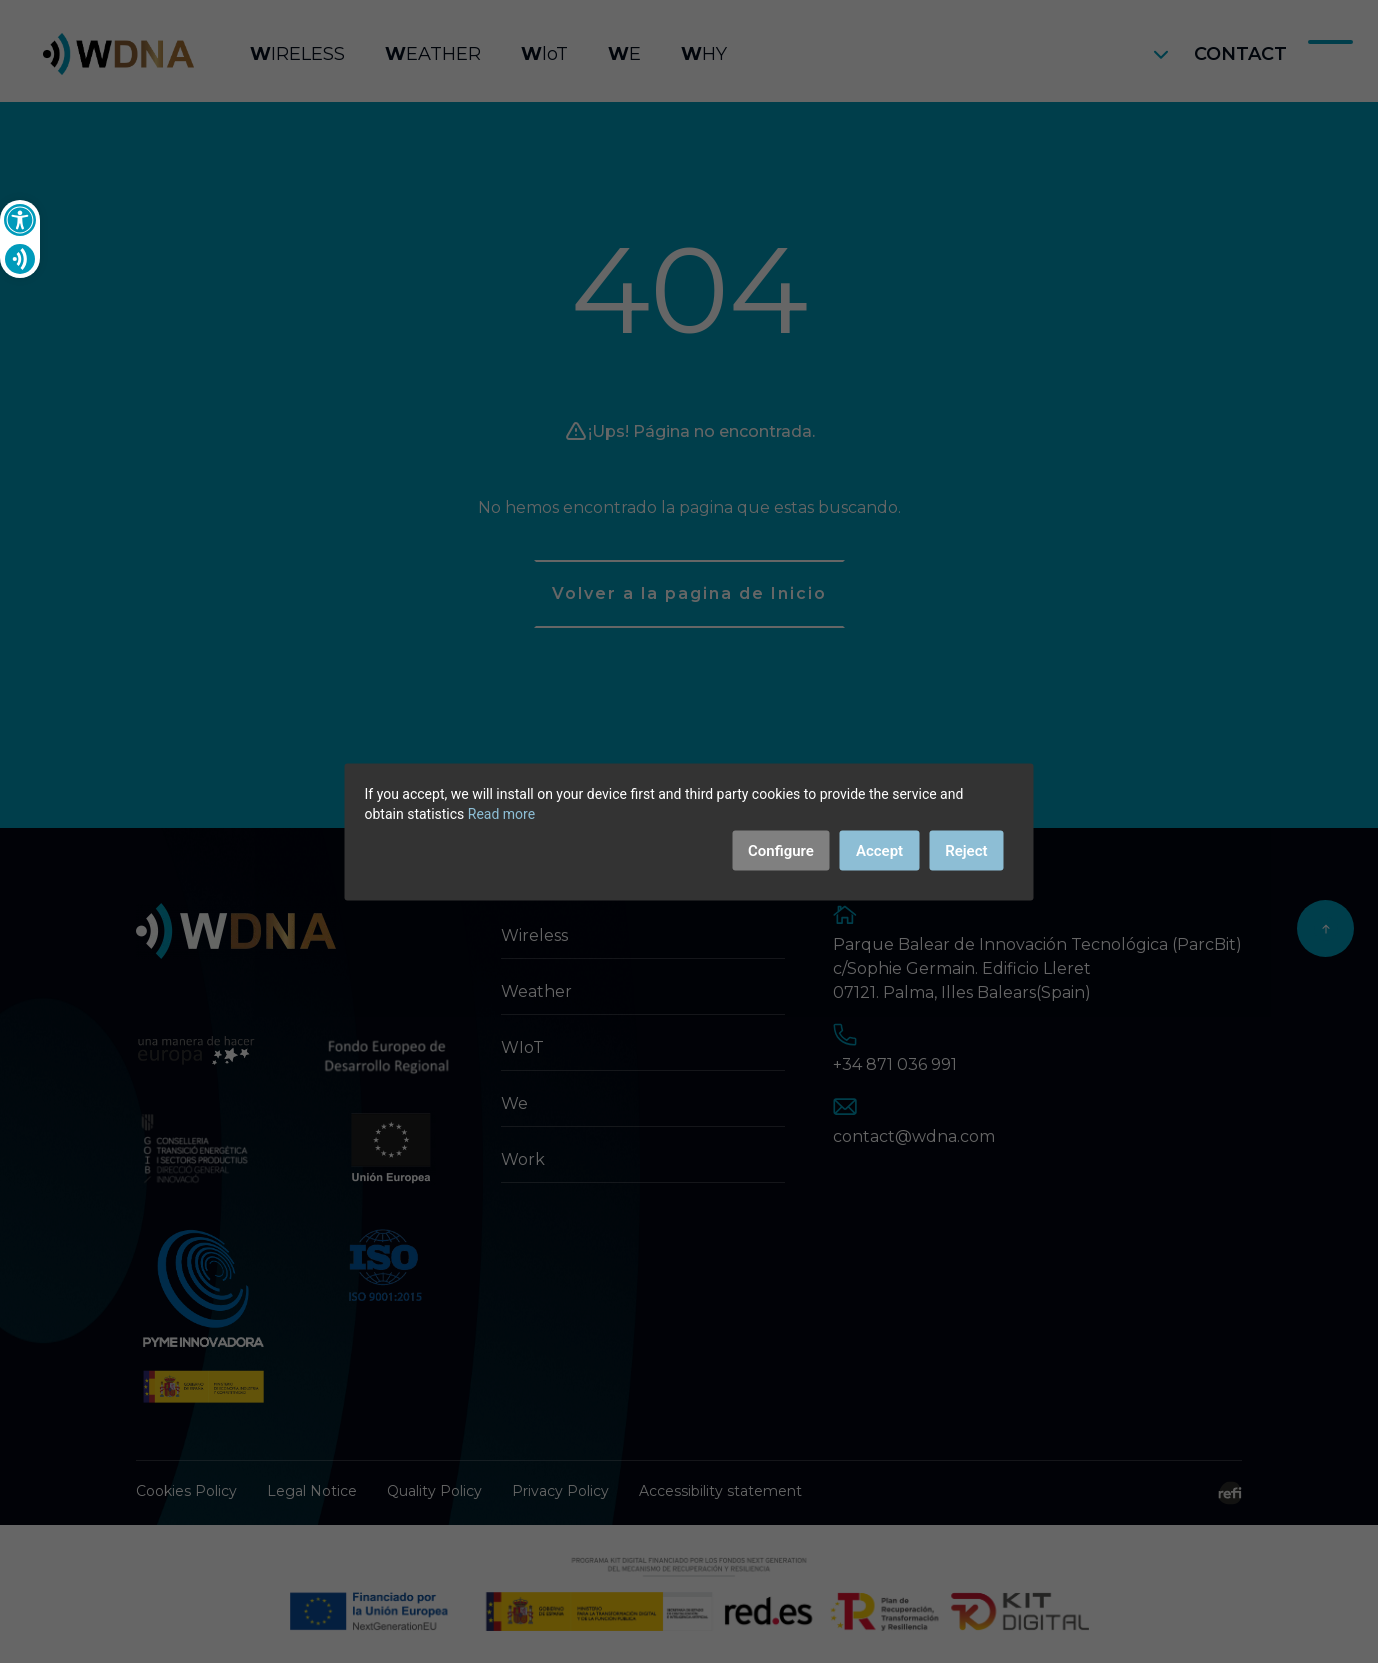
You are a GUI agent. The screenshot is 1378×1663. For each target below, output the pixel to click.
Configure (781, 850)
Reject (966, 850)
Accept (879, 850)
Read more (501, 813)
